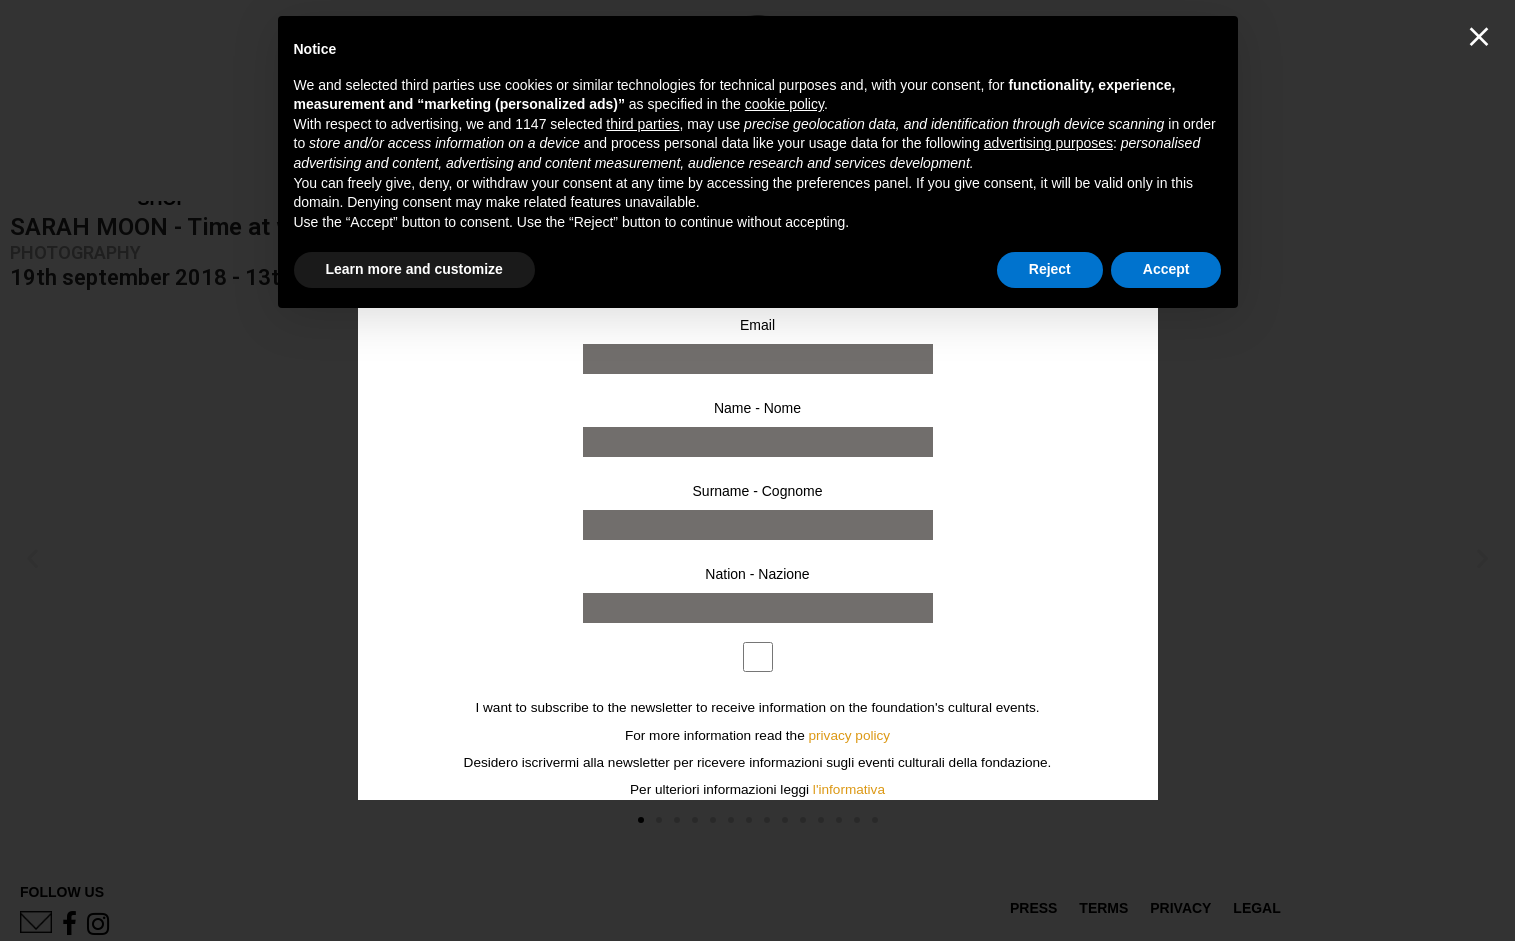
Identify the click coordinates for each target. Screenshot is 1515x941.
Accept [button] (1166, 269)
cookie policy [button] (784, 104)
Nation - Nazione (757, 574)
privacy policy (850, 735)
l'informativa (849, 789)
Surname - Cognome (758, 491)
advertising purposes (1048, 143)
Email (757, 325)
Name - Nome (757, 408)
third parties (642, 124)
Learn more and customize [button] (414, 269)
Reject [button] (1050, 269)
